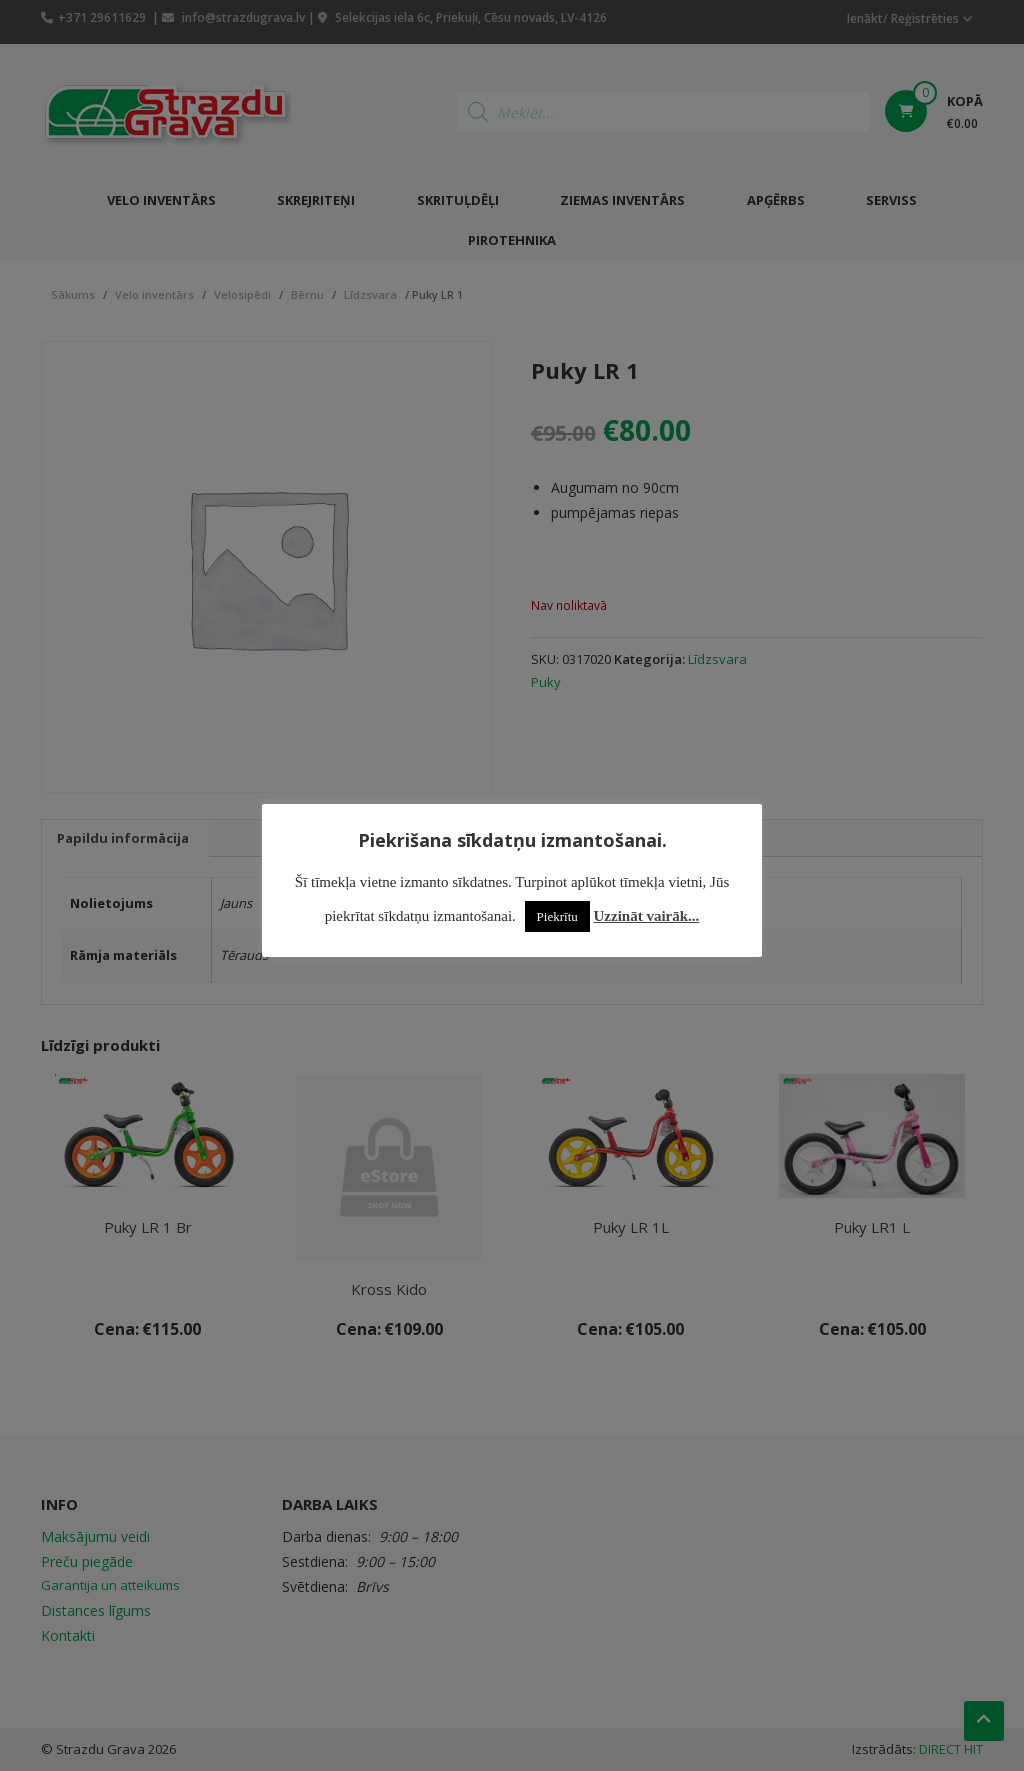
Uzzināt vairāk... (647, 916)
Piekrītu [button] (557, 916)
